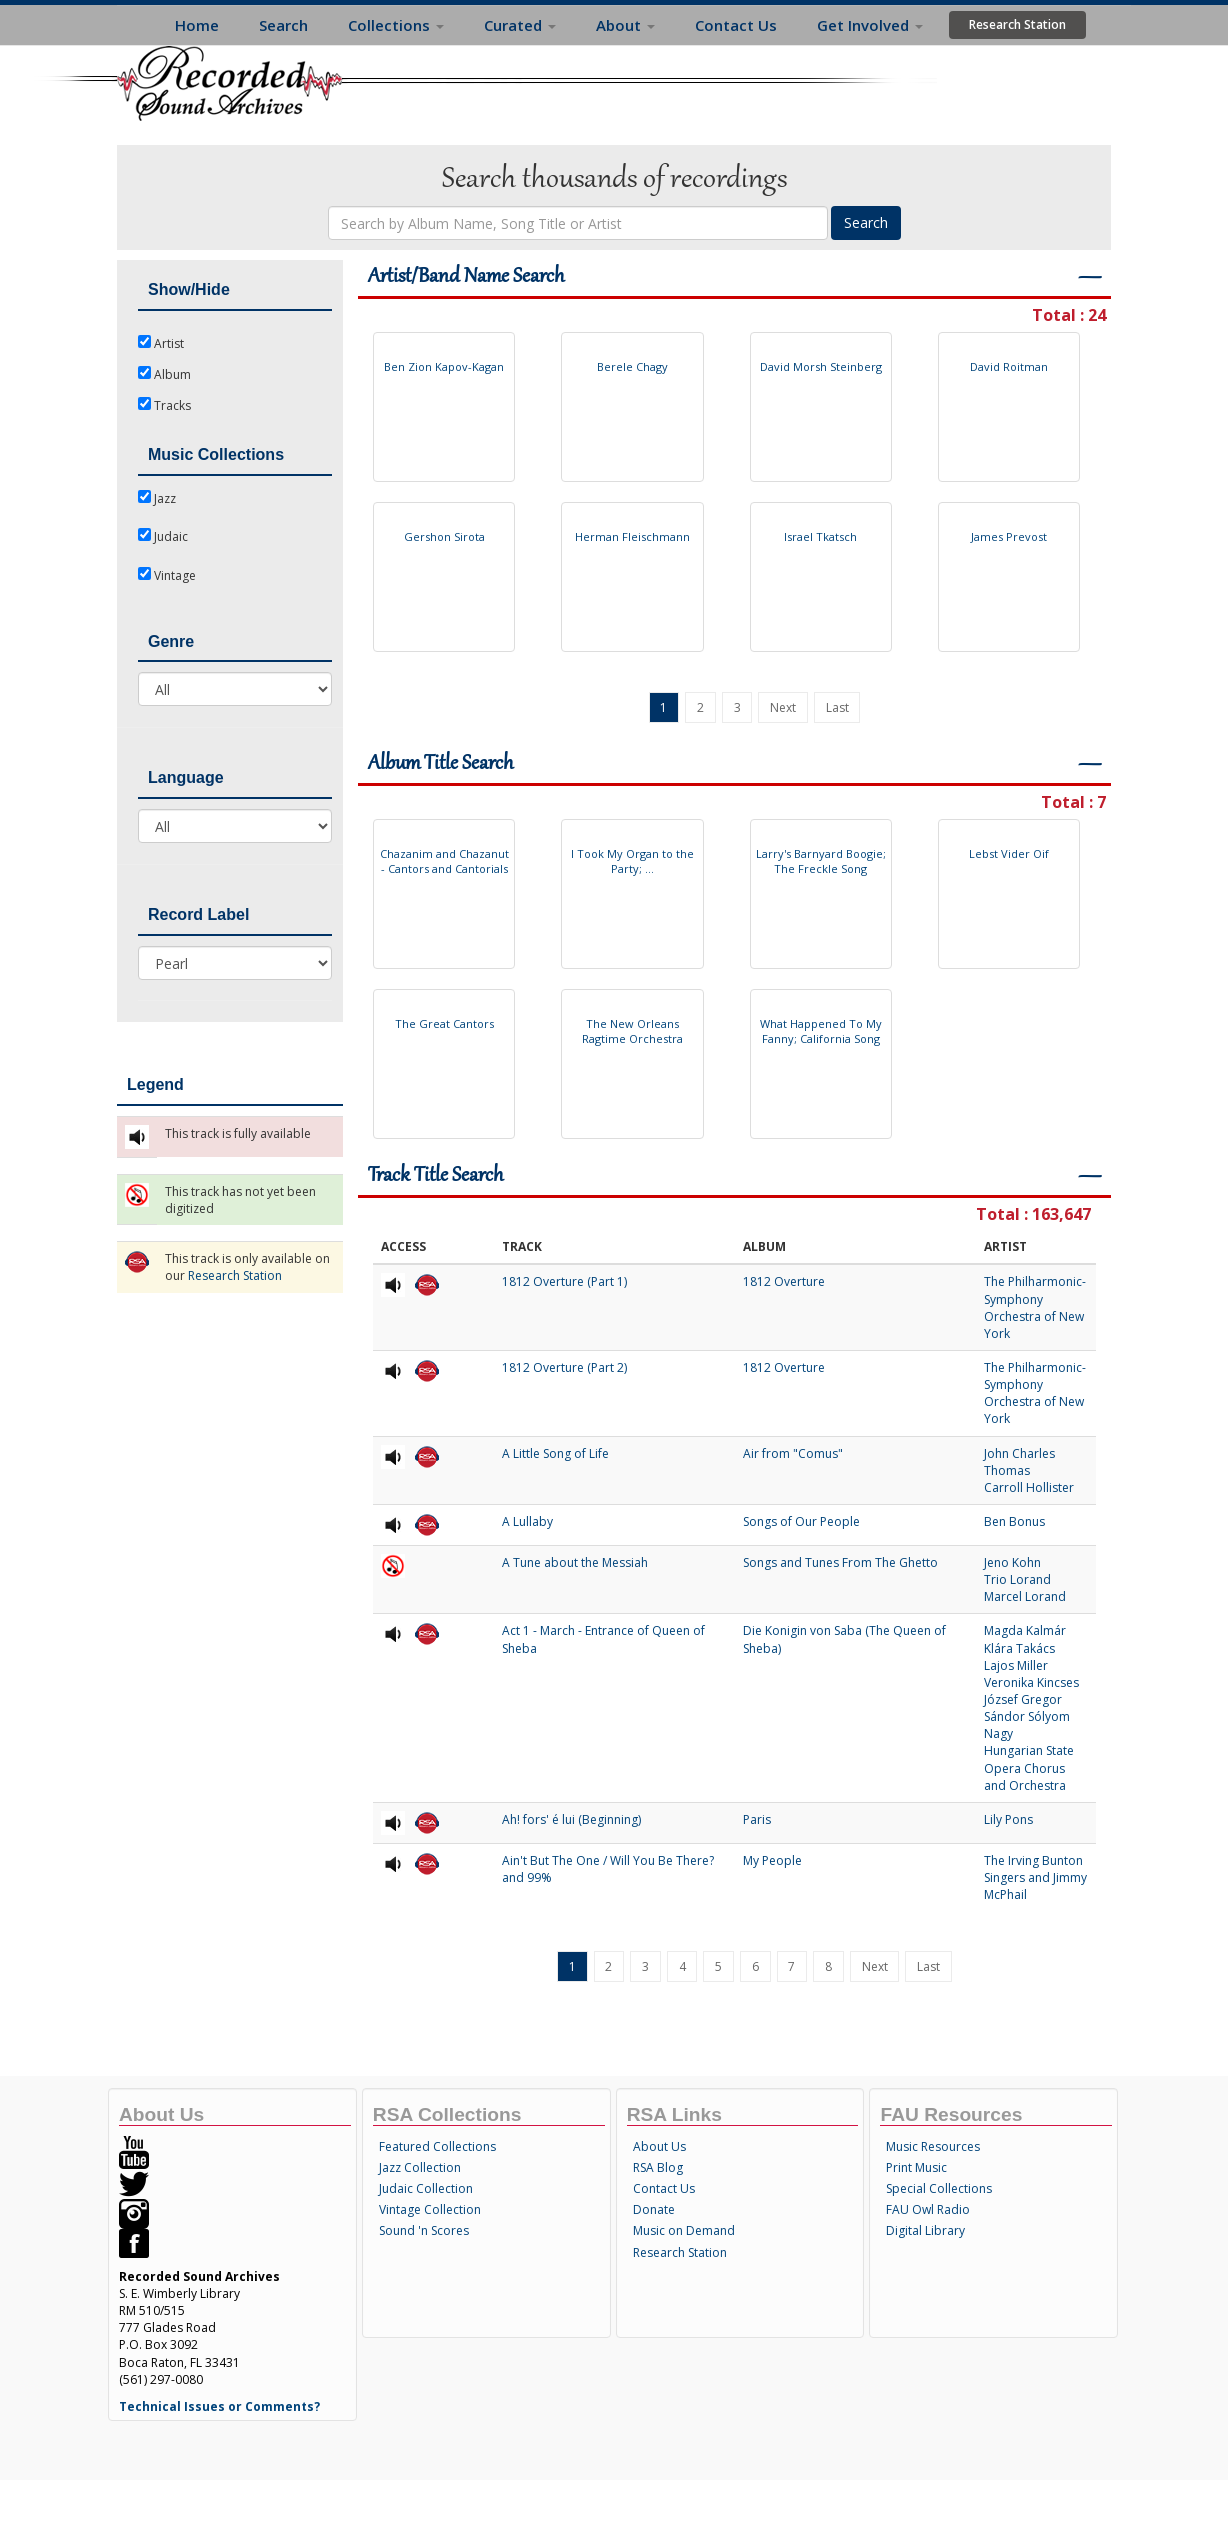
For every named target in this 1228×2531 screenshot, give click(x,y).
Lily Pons (1008, 1819)
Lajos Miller (1016, 1665)
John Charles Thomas (1019, 1462)
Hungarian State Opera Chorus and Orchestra (1029, 1767)
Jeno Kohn (1012, 1562)
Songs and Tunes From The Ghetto (840, 1562)
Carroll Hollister (1029, 1487)
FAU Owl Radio (928, 2209)
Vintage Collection (430, 2209)
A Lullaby (527, 1521)
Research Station (1017, 24)
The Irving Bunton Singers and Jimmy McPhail (1035, 1877)
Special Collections (939, 2188)
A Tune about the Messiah (575, 1562)
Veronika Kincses (1031, 1682)
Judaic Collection (426, 2188)
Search (283, 25)
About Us (659, 2146)
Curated (520, 25)
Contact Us (736, 25)
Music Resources (933, 2146)
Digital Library (925, 2230)
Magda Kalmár (1025, 1630)
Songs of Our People (801, 1521)
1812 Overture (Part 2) (564, 1367)
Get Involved (870, 25)
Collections (396, 25)
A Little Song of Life (555, 1453)
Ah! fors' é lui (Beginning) (571, 1819)
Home (197, 25)
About (625, 25)
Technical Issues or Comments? (219, 2406)
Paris (757, 1819)
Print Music (916, 2167)
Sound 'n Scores (424, 2230)
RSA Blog (658, 2167)
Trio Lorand (1017, 1579)
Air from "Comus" (793, 1453)
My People (772, 1860)
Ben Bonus (1014, 1521)
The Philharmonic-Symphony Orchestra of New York (1035, 1307)
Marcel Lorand (1025, 1596)
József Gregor (1023, 1699)
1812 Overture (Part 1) (564, 1281)
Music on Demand (684, 2230)
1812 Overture (784, 1281)
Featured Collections (437, 2146)
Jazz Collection (420, 2167)
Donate (654, 2209)
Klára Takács (1019, 1648)
